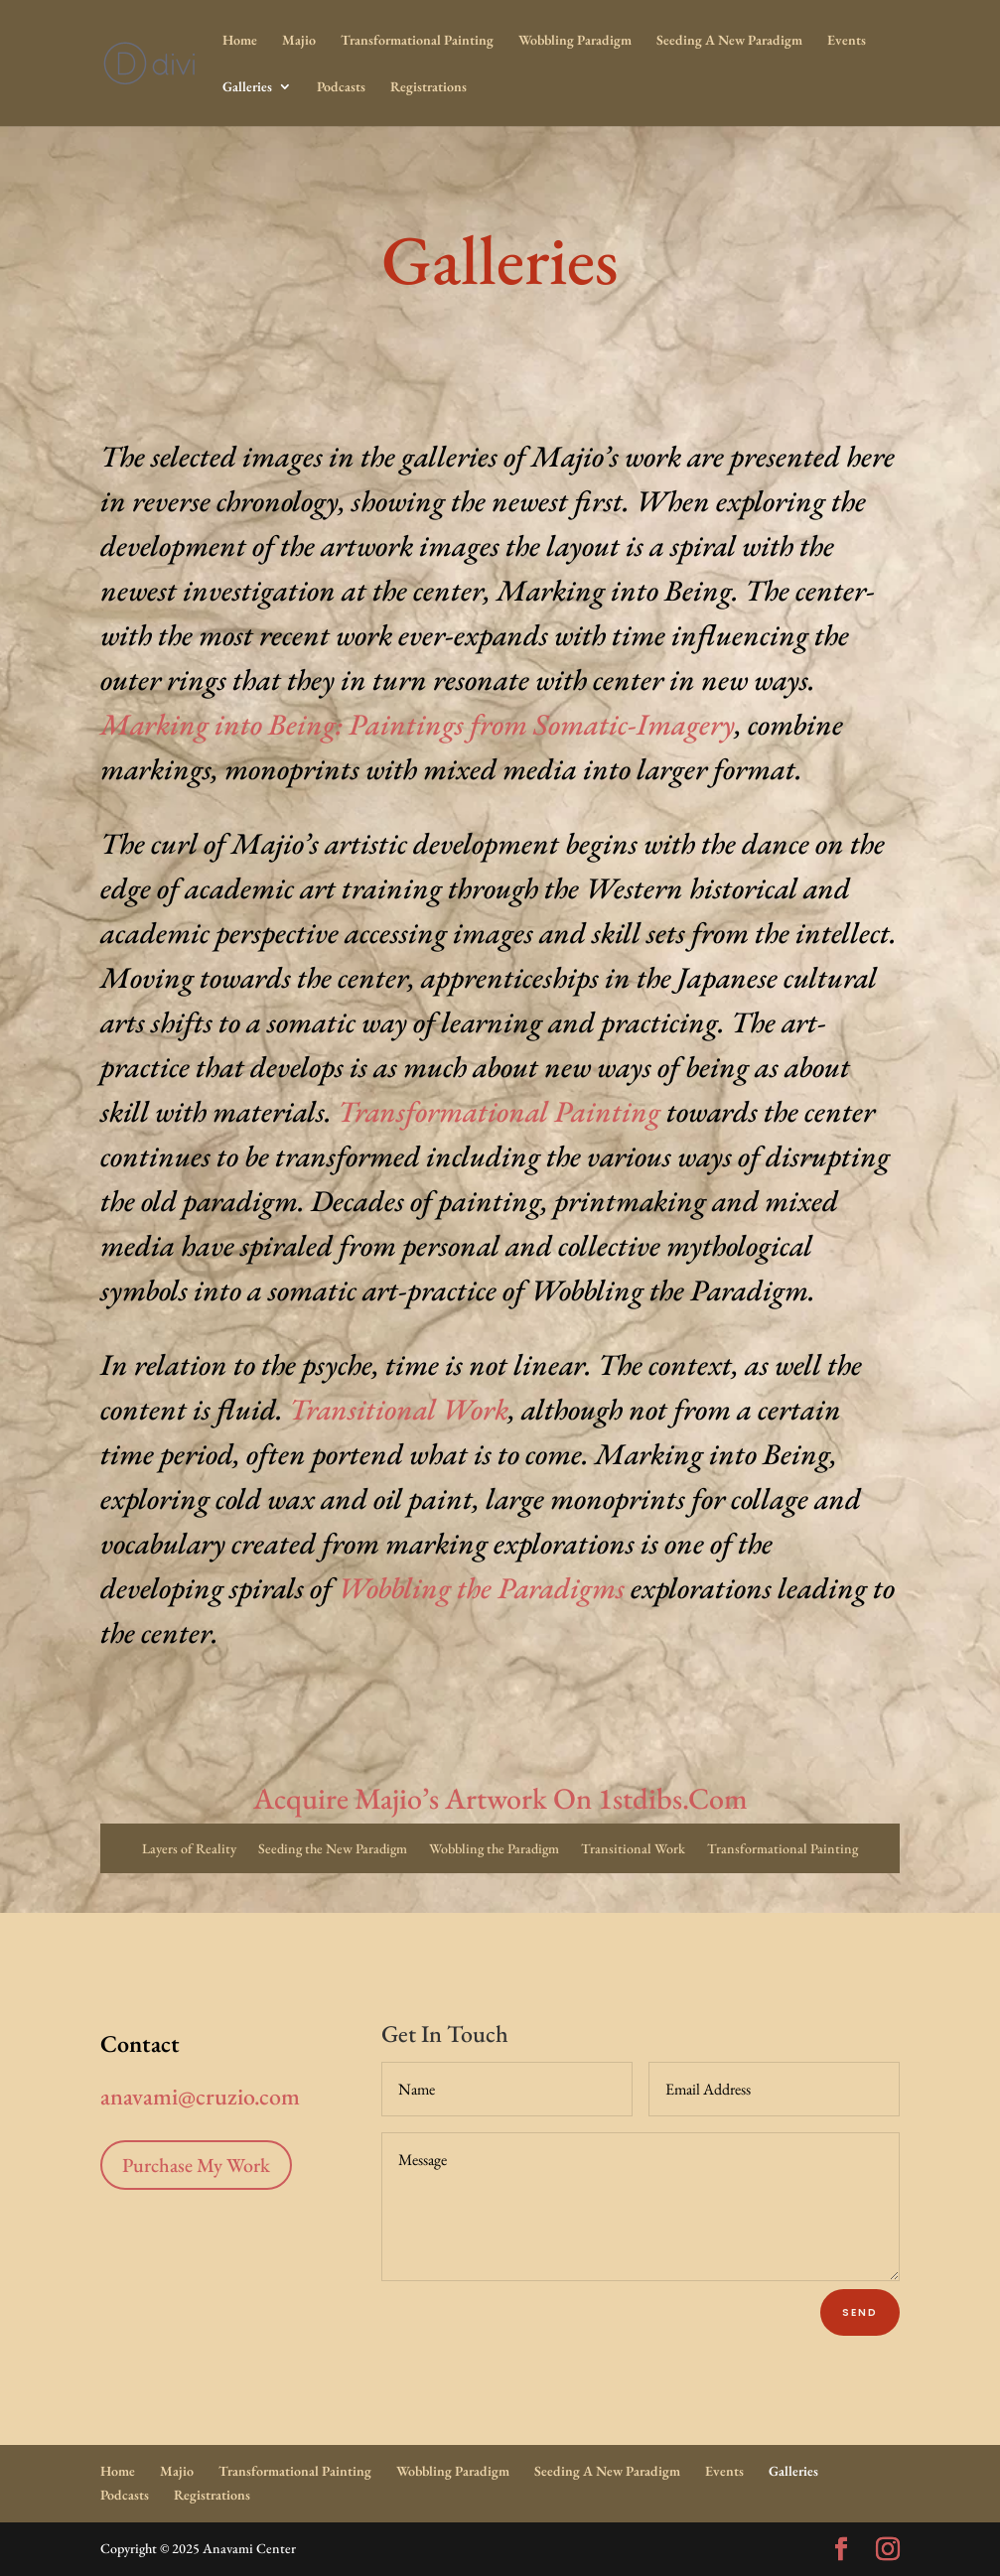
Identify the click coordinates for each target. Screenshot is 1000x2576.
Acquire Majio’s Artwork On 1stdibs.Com (500, 1798)
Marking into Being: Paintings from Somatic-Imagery (417, 724)
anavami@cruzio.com (192, 2096)
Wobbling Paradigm (575, 41)
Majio (299, 41)
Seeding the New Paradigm (332, 1849)
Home (239, 41)
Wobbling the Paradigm (494, 1849)
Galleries (247, 87)
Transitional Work (398, 1409)
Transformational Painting (417, 41)
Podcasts (341, 87)
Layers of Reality (189, 1849)
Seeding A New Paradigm (729, 41)
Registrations (428, 87)
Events (846, 41)
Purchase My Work (196, 2165)
